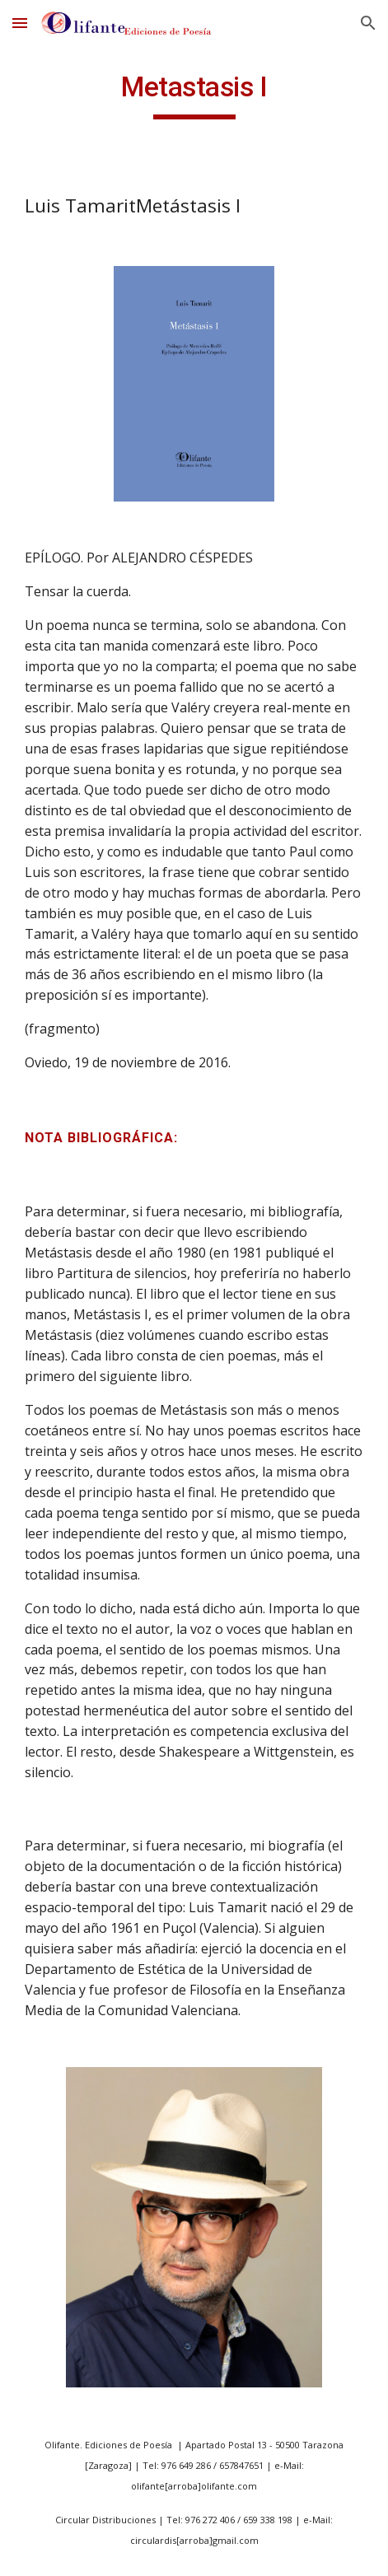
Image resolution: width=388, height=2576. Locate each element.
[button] (20, 22)
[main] (193, 94)
